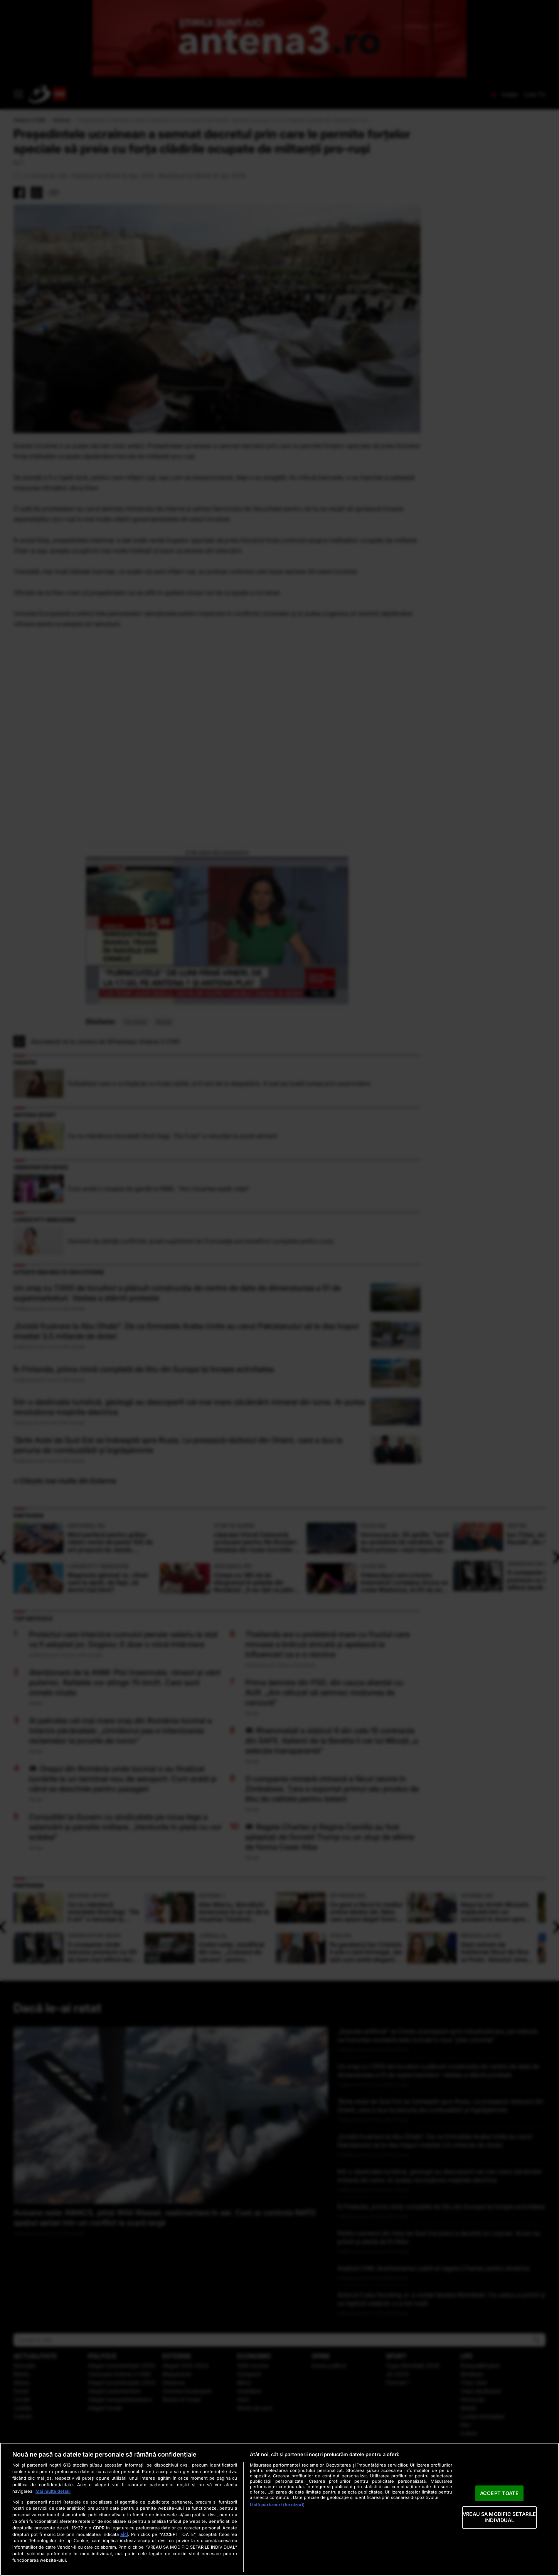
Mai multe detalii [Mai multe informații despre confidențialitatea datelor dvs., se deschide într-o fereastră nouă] (53, 2491)
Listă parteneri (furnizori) (277, 2504)
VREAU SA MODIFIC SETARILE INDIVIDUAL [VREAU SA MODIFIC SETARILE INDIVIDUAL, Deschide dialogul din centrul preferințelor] (499, 2517)
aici (124, 2534)
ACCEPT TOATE (499, 2493)
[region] (279, 2509)
